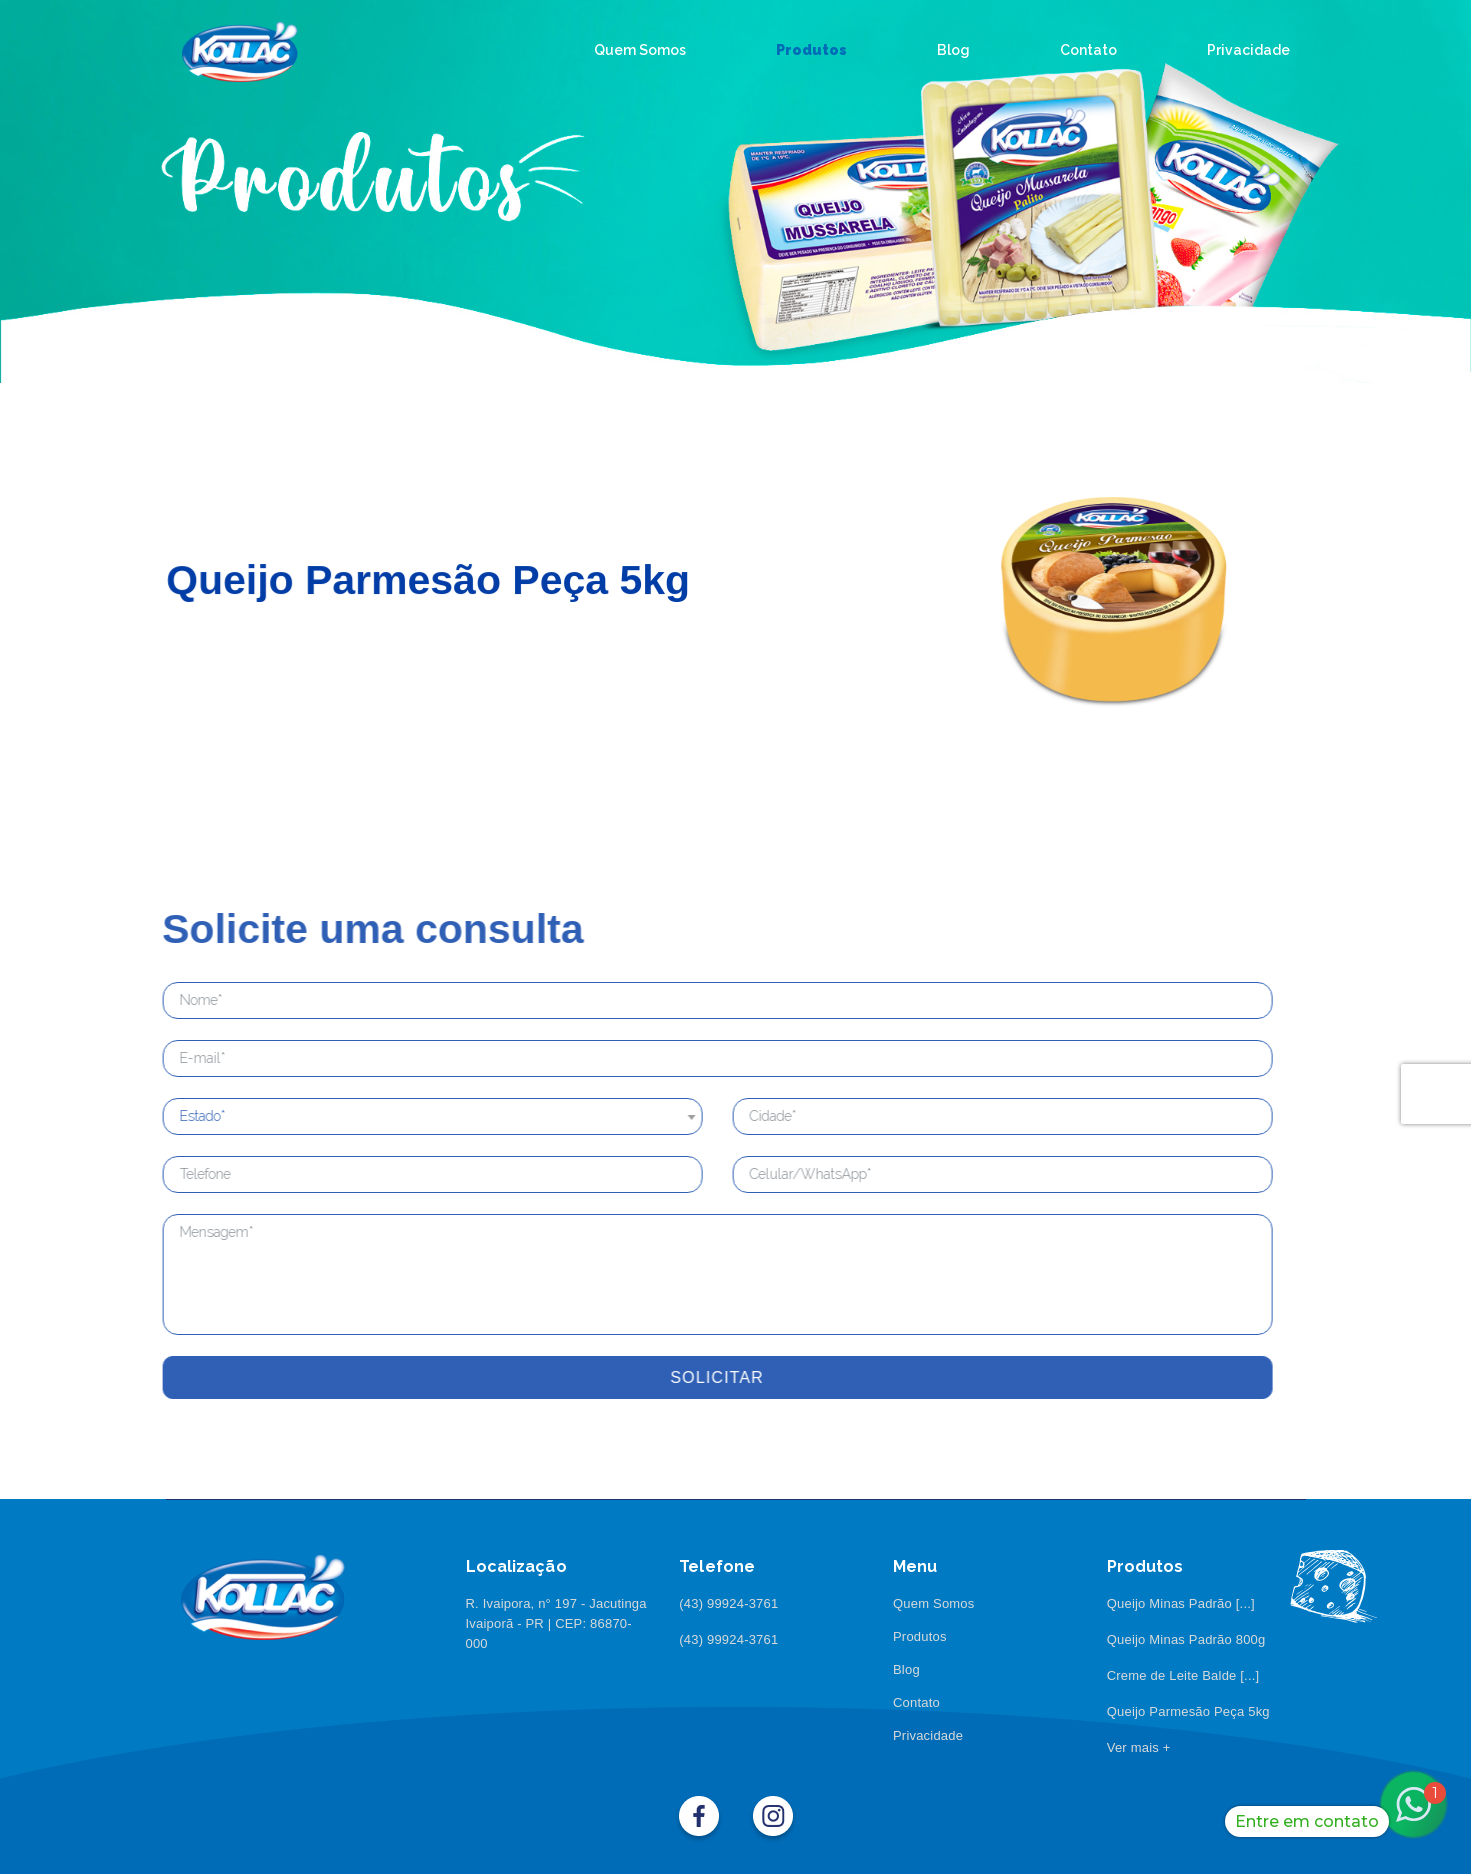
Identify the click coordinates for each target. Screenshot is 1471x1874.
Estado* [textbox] (152, 1116)
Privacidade (928, 1735)
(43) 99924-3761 (728, 1603)
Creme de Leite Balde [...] (1183, 1675)
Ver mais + (1139, 1747)
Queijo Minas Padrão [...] (1181, 1603)
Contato (916, 1702)
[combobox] (382, 1116)
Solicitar (666, 1377)
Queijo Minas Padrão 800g (1186, 1639)
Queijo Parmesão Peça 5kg (1188, 1711)
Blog (906, 1669)
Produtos (920, 1636)
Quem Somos (933, 1603)
